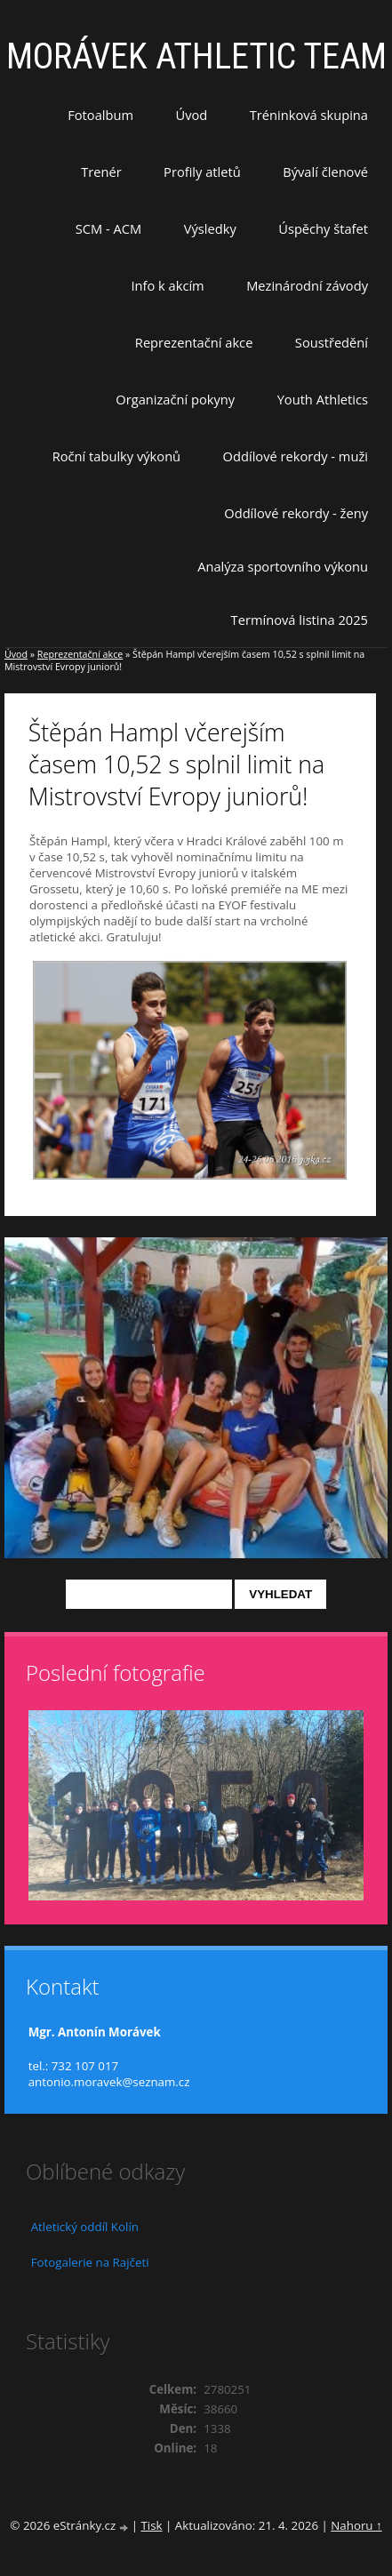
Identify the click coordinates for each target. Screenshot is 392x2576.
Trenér (101, 171)
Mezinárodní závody (307, 285)
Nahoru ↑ (356, 2525)
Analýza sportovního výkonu (282, 566)
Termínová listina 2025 (299, 619)
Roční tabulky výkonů (116, 456)
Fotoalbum (100, 115)
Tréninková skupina (309, 115)
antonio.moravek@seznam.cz (109, 2082)
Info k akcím (167, 285)
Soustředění (331, 342)
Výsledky (210, 228)
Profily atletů (202, 171)
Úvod (192, 115)
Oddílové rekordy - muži (295, 456)
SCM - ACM (108, 228)
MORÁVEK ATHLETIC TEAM (196, 56)
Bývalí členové (325, 171)
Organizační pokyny (175, 399)
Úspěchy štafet (323, 228)
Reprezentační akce (194, 342)
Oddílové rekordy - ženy (296, 513)
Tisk (151, 2525)
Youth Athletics (322, 399)
